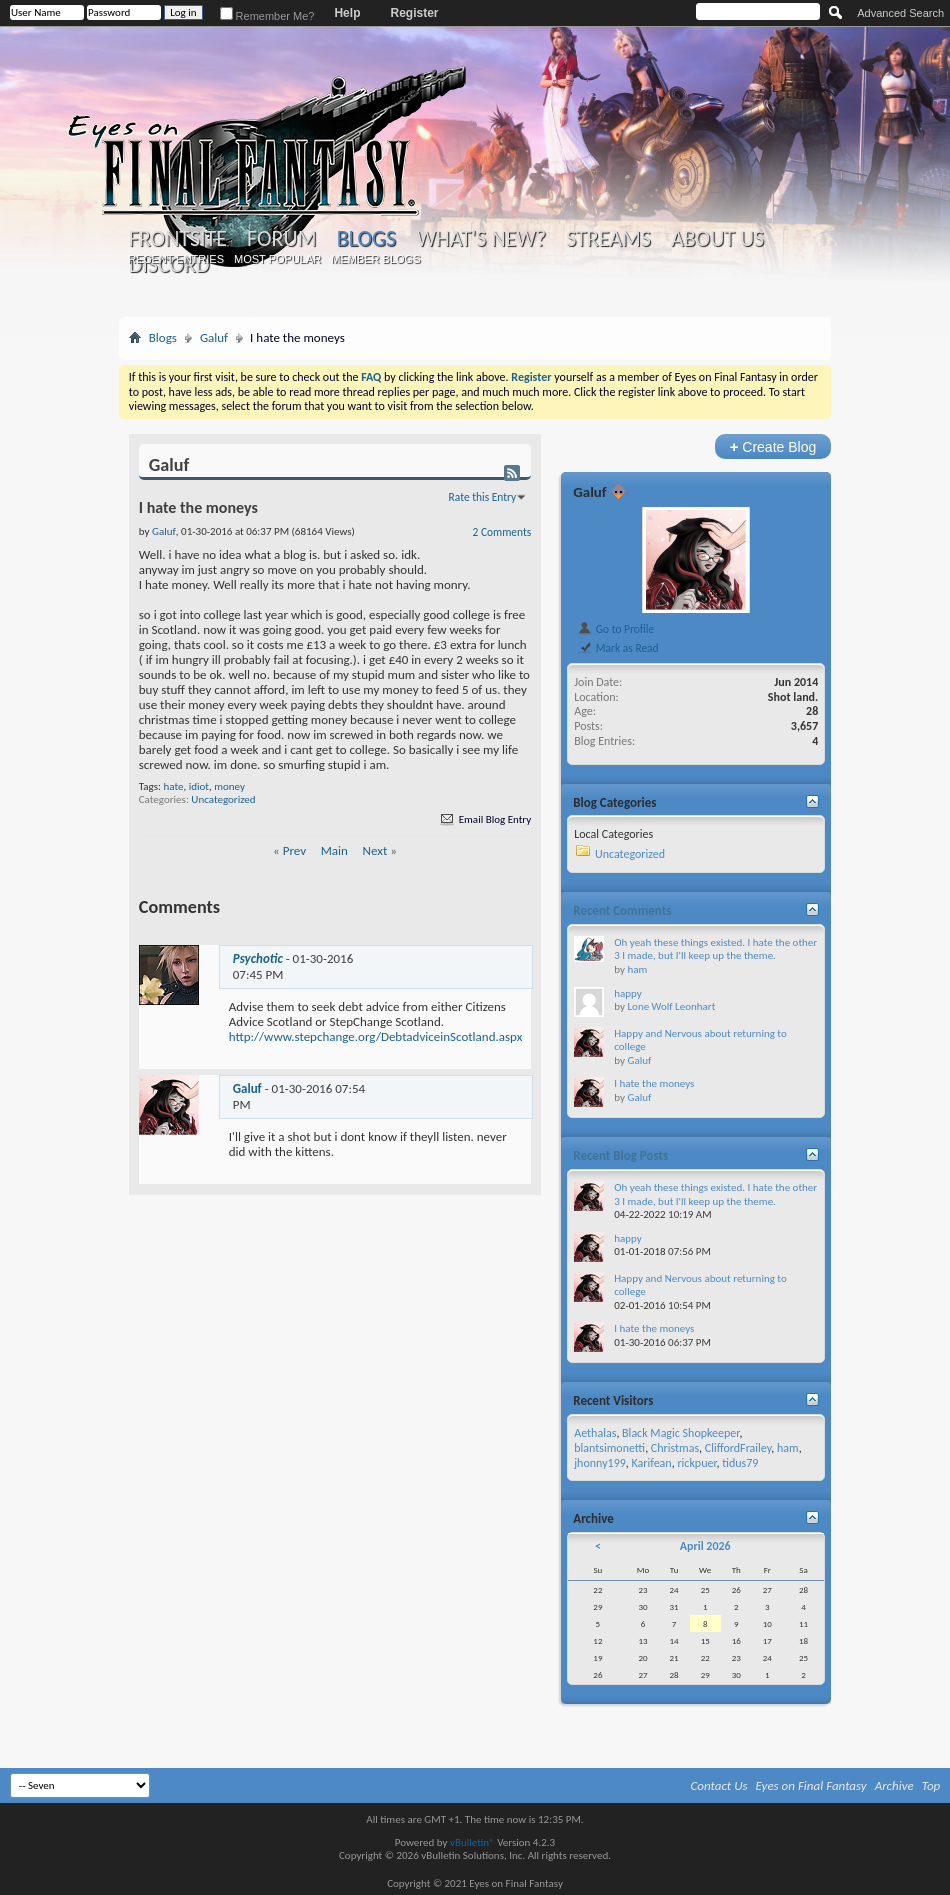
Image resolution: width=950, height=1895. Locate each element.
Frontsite (178, 239)
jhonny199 (600, 1463)
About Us (717, 239)
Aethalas (595, 1433)
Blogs (366, 238)
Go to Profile (615, 629)
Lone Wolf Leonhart (671, 1006)
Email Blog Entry (484, 819)
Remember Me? (267, 16)
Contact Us (719, 1785)
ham (637, 969)
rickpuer (696, 1463)
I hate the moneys (654, 1083)
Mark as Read (617, 648)
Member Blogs (375, 259)
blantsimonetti (609, 1448)
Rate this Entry (483, 497)
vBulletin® (472, 1842)
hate (173, 786)
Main (334, 850)
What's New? (481, 239)
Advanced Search (900, 13)
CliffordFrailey (738, 1448)
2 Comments (502, 532)
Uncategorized (223, 799)
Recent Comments (622, 910)
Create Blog (773, 446)
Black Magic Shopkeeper (680, 1433)
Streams (608, 239)
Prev (294, 850)
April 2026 (705, 1546)
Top (931, 1785)
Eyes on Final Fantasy (811, 1785)
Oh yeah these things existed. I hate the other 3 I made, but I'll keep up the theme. (715, 949)
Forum (281, 239)
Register (414, 13)
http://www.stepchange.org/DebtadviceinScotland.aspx (376, 1036)
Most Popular (277, 259)
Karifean (652, 1463)
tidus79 (740, 1463)
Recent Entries (176, 259)
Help (347, 13)
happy (628, 993)
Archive (894, 1785)
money (229, 786)
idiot (199, 786)
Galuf (214, 337)
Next (375, 850)
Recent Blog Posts (620, 1155)
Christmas (675, 1448)
